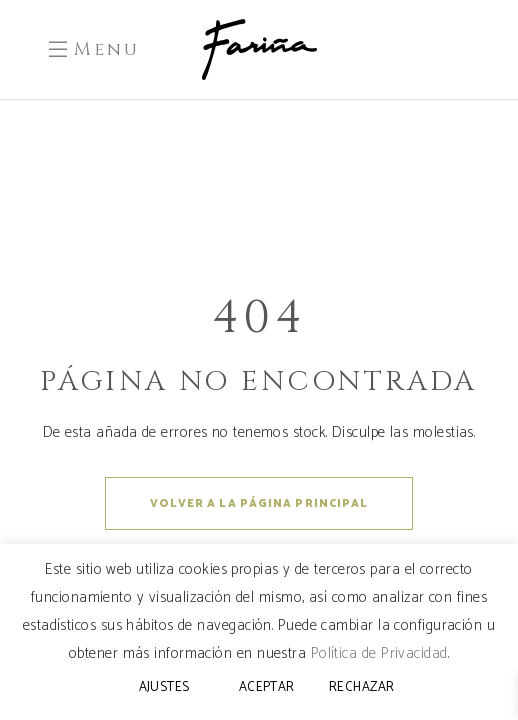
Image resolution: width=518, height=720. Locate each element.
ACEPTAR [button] (267, 687)
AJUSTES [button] (164, 687)
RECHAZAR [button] (362, 687)
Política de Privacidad (379, 653)
